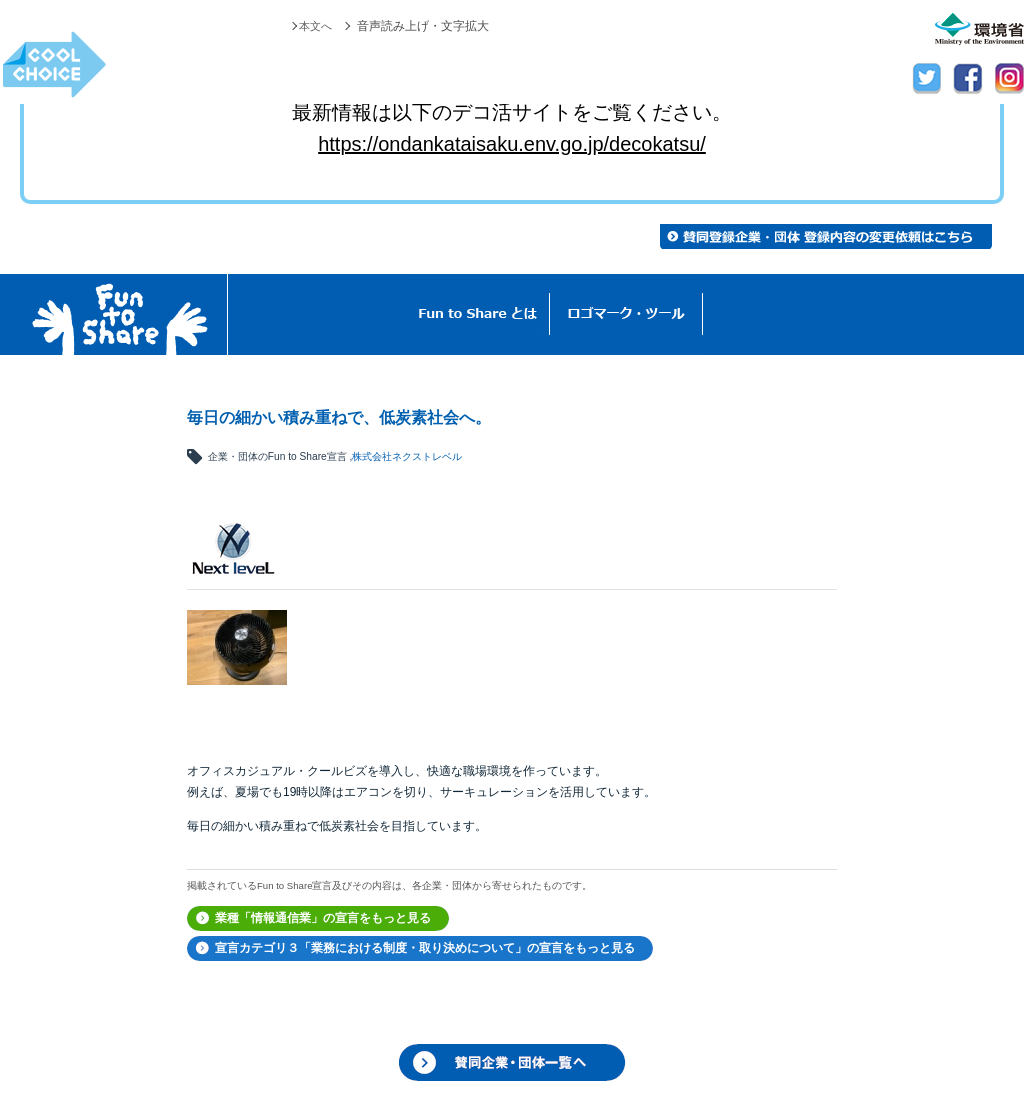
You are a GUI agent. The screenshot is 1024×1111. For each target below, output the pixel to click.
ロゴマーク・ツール (626, 314)
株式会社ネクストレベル (407, 456)
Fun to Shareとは (478, 314)
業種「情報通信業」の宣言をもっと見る (323, 918)
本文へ (314, 26)
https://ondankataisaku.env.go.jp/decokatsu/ (512, 144)
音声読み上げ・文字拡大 (423, 26)
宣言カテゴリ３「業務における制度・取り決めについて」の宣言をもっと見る (425, 948)
